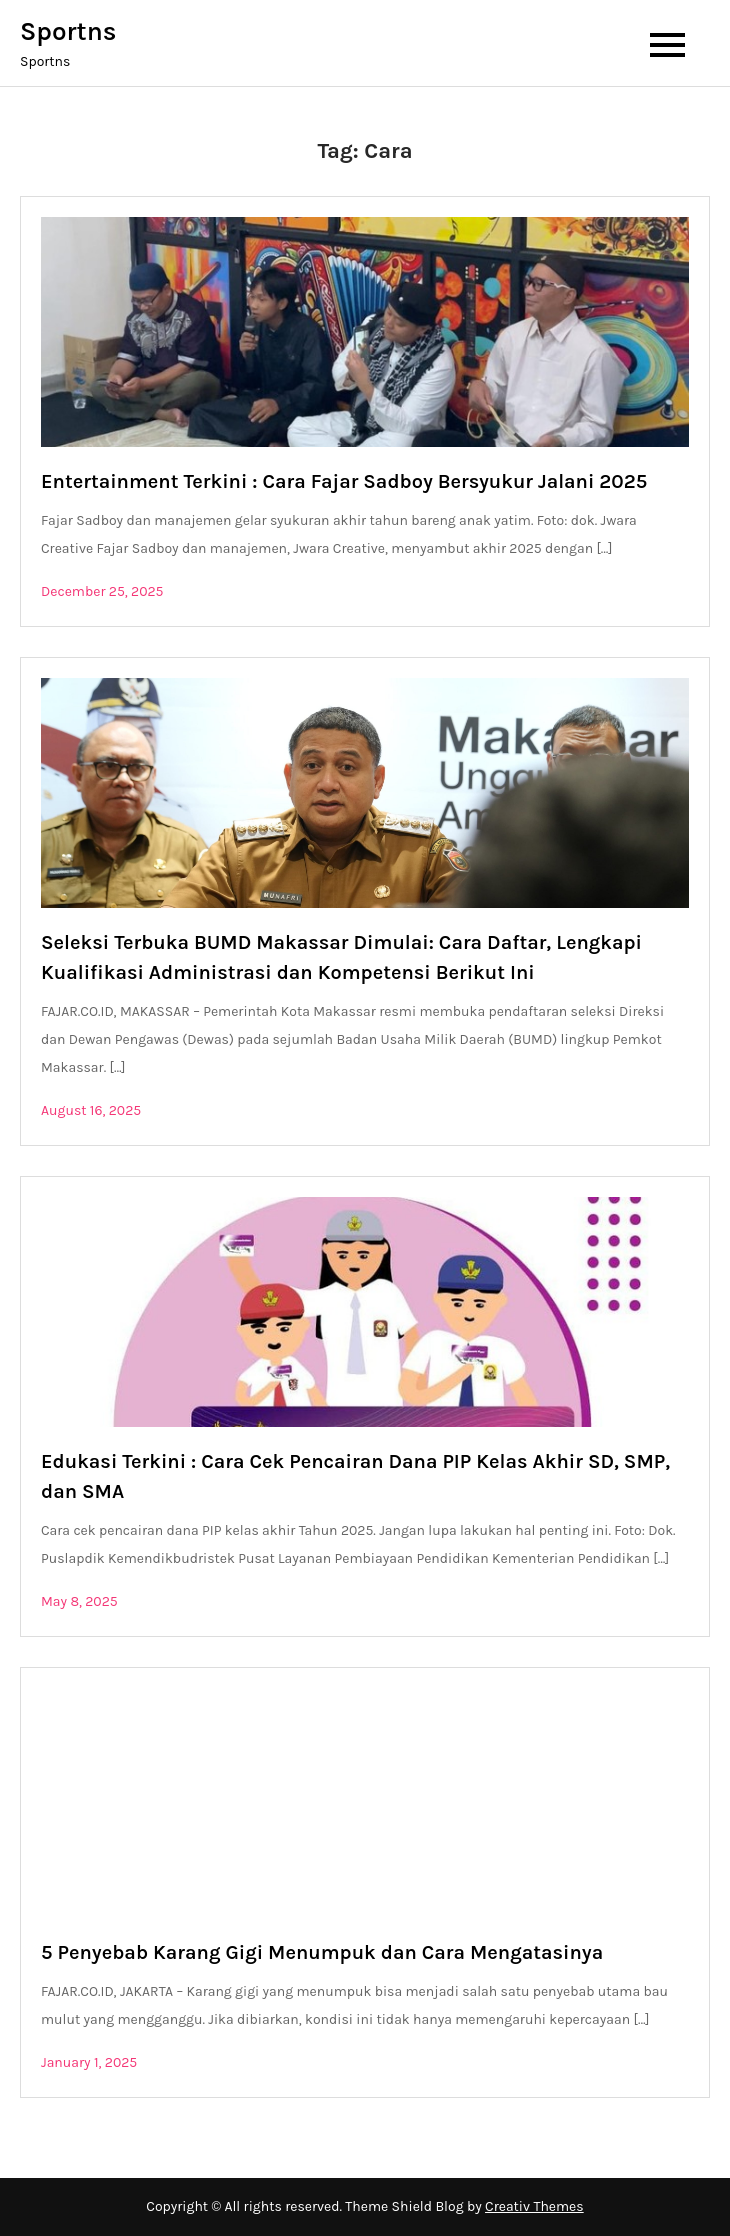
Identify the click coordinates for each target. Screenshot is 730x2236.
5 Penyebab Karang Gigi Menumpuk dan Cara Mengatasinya (322, 1952)
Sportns (68, 31)
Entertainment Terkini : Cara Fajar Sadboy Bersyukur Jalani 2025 (344, 481)
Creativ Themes (534, 2206)
